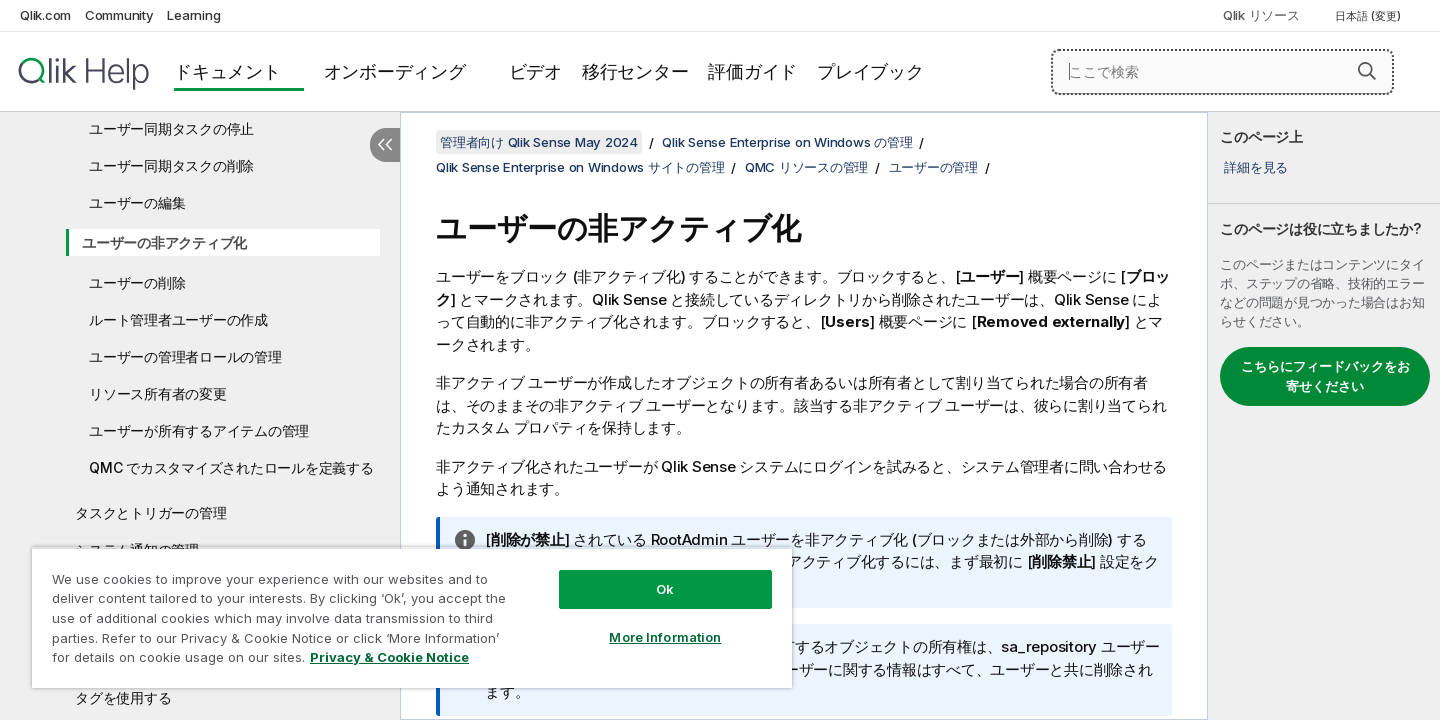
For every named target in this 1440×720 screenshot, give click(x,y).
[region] (412, 617)
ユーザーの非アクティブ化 (164, 242)
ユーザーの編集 (137, 202)
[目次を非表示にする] (385, 145)
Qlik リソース (1261, 15)
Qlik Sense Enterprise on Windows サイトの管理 (580, 167)
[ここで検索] (1222, 72)
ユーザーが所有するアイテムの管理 (199, 430)
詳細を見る (1256, 167)
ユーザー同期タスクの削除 (171, 165)
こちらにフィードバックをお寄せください (1325, 376)
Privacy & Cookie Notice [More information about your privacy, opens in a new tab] (389, 657)
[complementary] (1324, 416)
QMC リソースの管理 (806, 167)
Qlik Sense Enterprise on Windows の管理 (787, 142)
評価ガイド (752, 71)
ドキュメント (227, 71)
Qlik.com (45, 15)
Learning (193, 15)
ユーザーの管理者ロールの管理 (185, 356)
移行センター (635, 71)
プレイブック (870, 71)
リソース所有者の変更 (158, 393)
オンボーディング (395, 71)
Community (119, 15)
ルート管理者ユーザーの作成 (178, 319)
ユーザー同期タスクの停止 (171, 128)
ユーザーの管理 (933, 167)
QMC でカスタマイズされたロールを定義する (231, 467)
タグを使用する (123, 697)
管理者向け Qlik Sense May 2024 (539, 142)
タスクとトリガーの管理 (150, 512)
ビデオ (535, 71)
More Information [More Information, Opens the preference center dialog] (665, 637)
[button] (1367, 71)
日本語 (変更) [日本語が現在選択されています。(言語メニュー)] (1369, 16)
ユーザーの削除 (137, 282)
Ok (665, 589)
